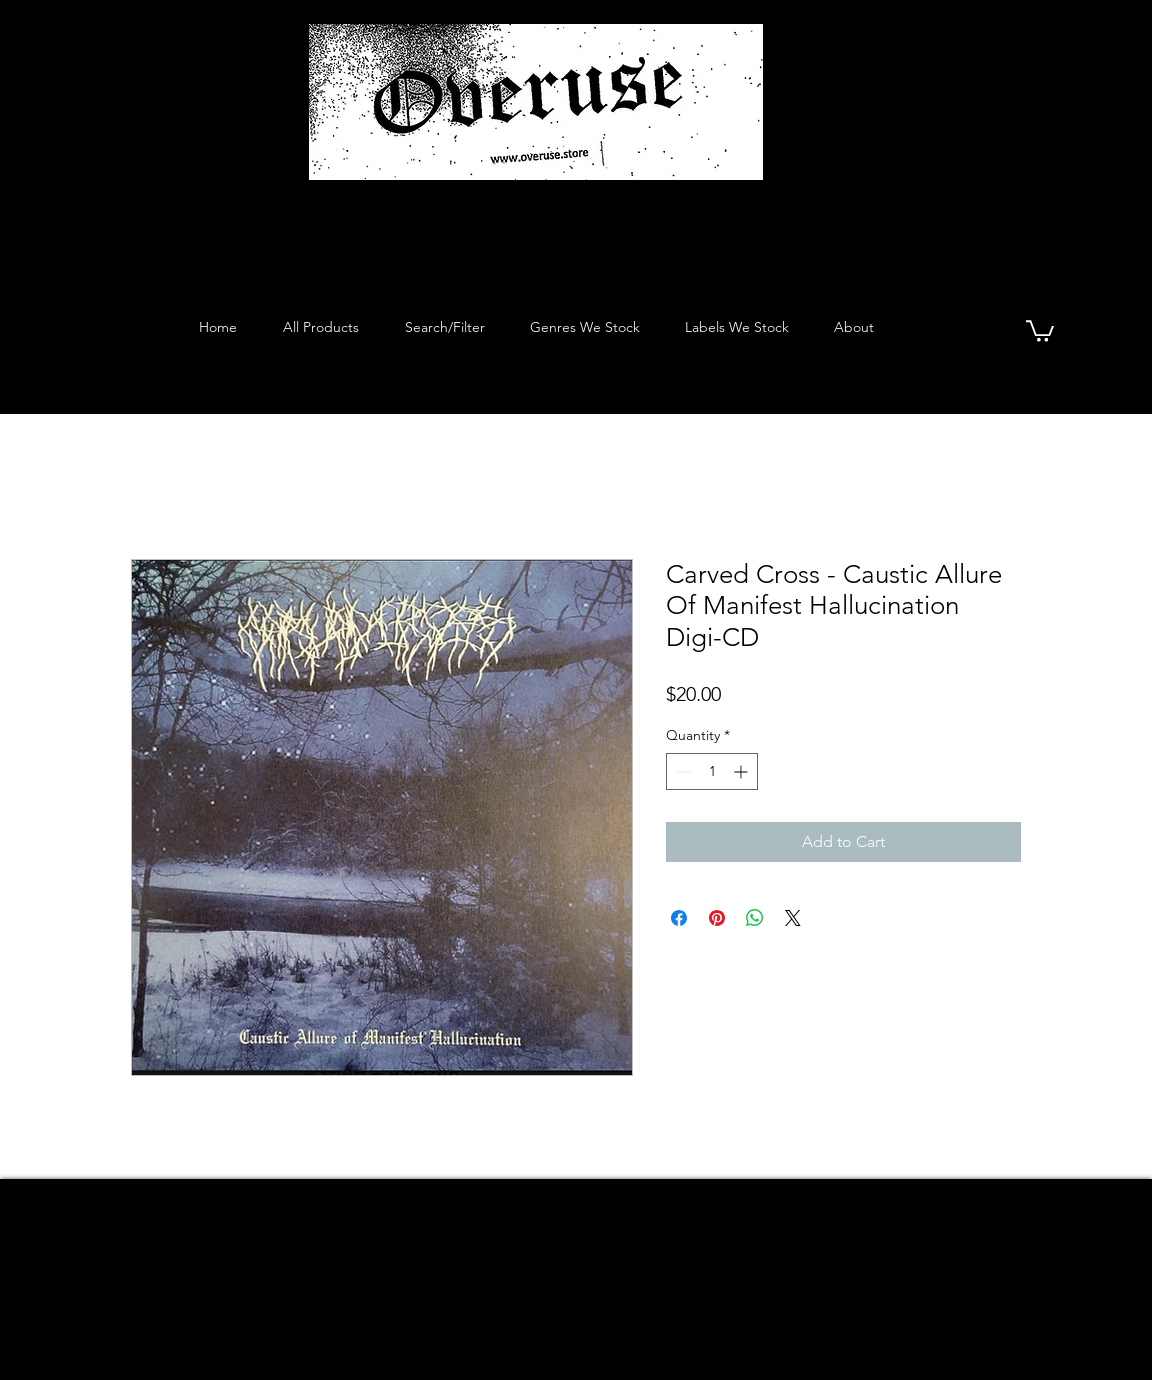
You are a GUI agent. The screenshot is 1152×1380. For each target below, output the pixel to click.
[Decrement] (681, 771)
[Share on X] (793, 918)
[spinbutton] (712, 771)
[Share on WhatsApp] (755, 918)
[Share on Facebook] (679, 918)
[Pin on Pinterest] (717, 918)
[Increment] (742, 771)
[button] (1040, 330)
